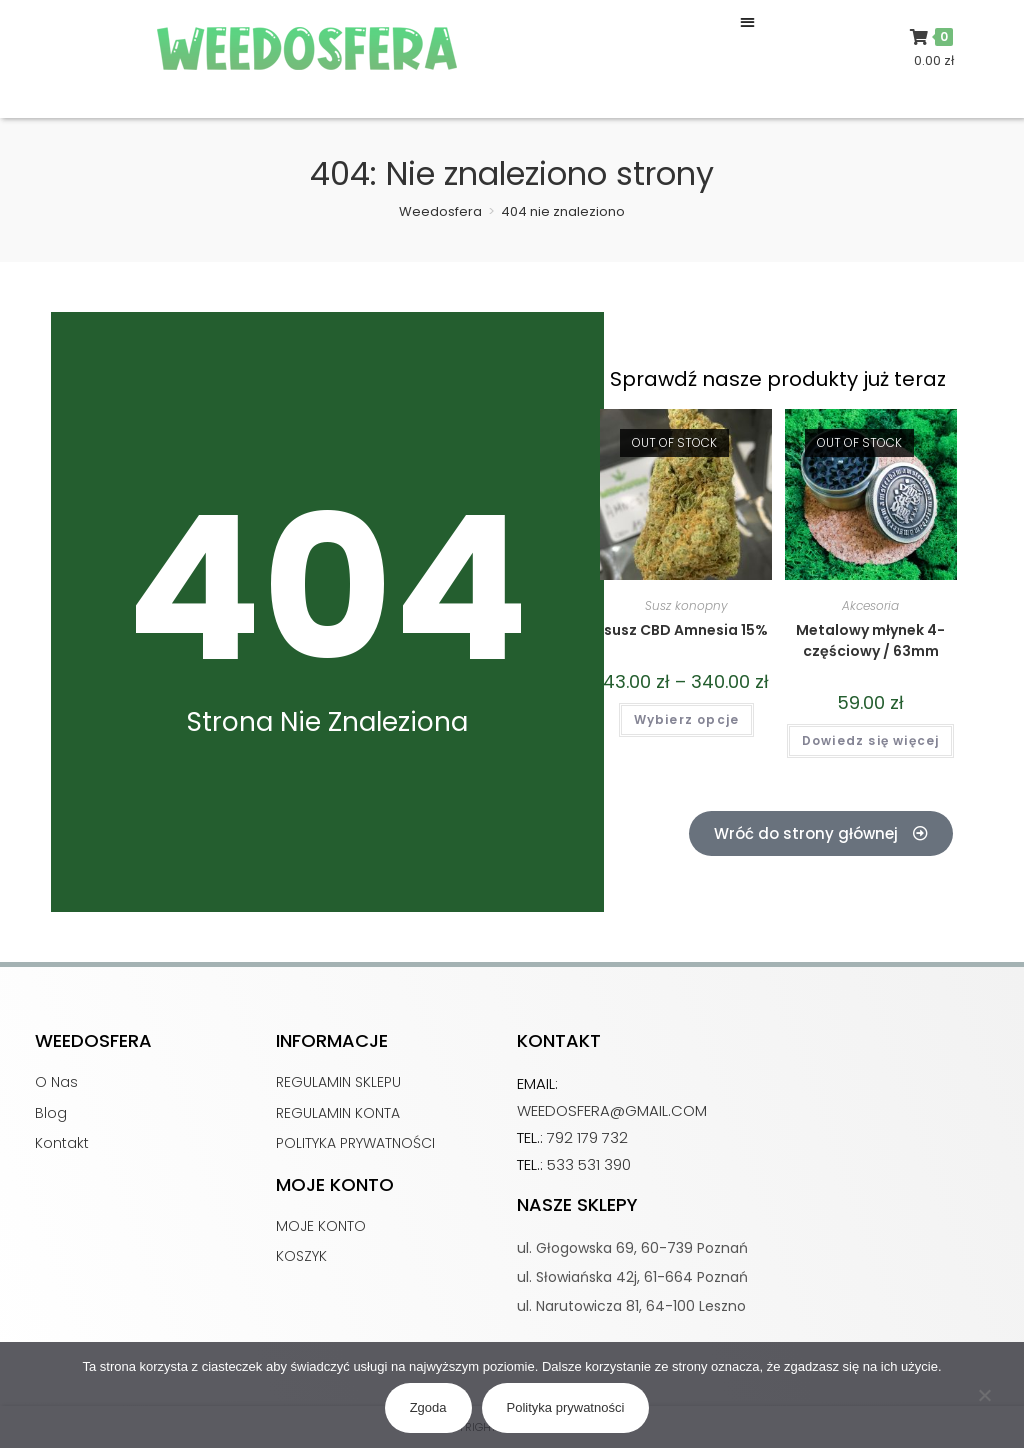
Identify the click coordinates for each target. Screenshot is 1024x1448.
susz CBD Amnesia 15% (686, 630)
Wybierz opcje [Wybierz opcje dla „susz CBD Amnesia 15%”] (687, 719)
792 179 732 (587, 1137)
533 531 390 (589, 1164)
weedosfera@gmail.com (612, 1110)
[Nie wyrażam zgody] (984, 1400)
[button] (747, 21)
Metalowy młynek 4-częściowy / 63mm (870, 640)
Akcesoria (870, 605)
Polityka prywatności (566, 1407)
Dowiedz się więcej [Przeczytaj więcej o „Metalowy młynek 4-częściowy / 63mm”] (871, 740)
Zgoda (428, 1407)
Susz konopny (686, 605)
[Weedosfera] (440, 211)
